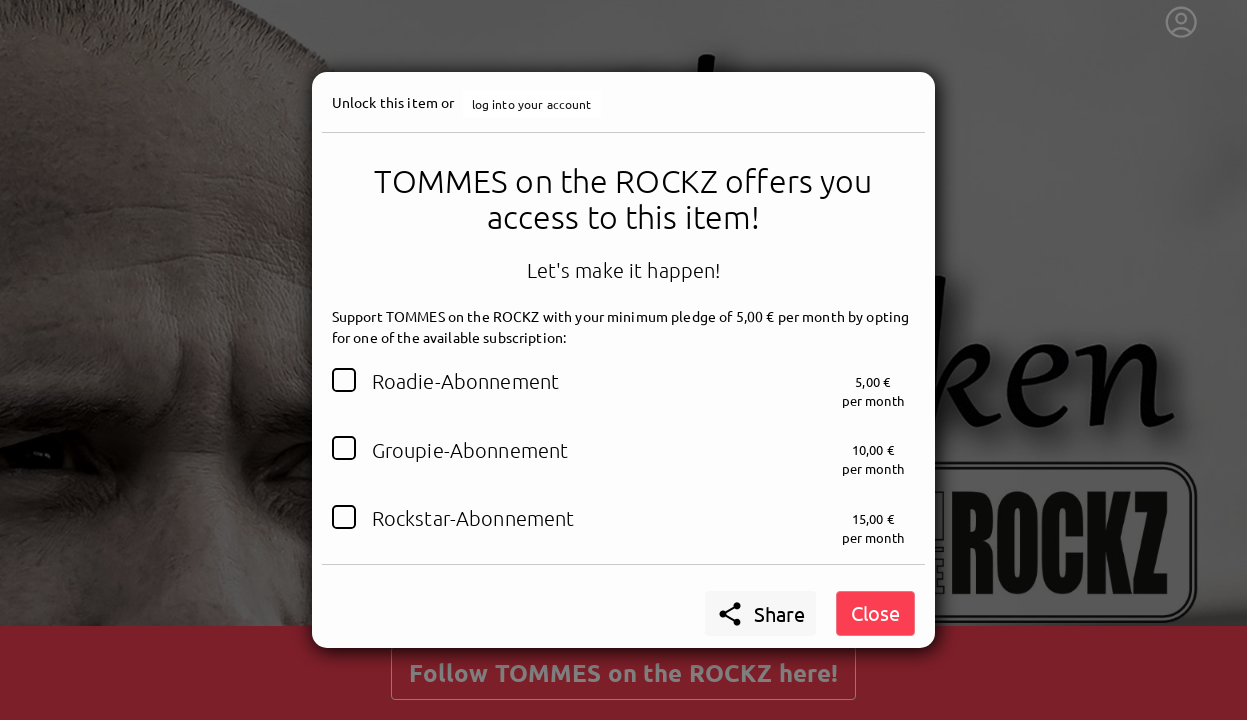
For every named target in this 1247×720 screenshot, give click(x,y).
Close (875, 612)
